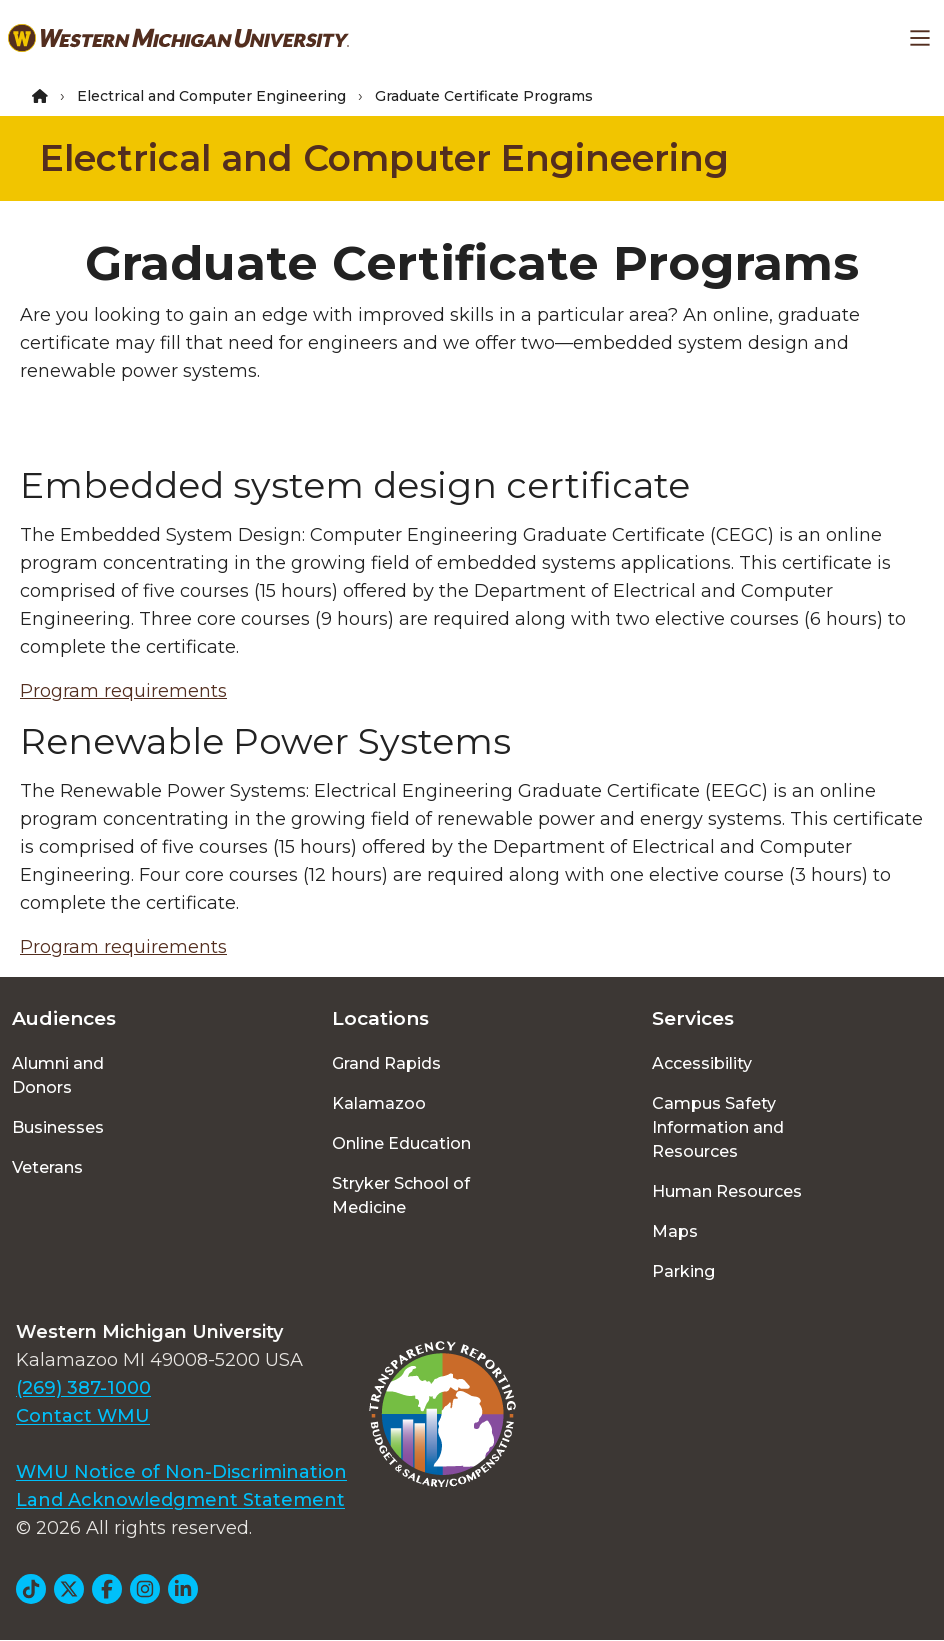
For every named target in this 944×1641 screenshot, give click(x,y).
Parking (683, 1271)
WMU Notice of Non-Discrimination (181, 1472)
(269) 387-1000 (83, 1388)
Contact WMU (83, 1416)
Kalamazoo (379, 1103)
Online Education (401, 1143)
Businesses (58, 1127)
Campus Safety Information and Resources (718, 1127)
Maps (675, 1231)
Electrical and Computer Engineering (211, 96)
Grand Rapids (386, 1063)
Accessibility (702, 1063)
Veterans (47, 1167)
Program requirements (123, 691)
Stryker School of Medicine (401, 1195)
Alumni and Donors (58, 1075)
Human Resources (727, 1191)
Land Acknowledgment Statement (180, 1500)
